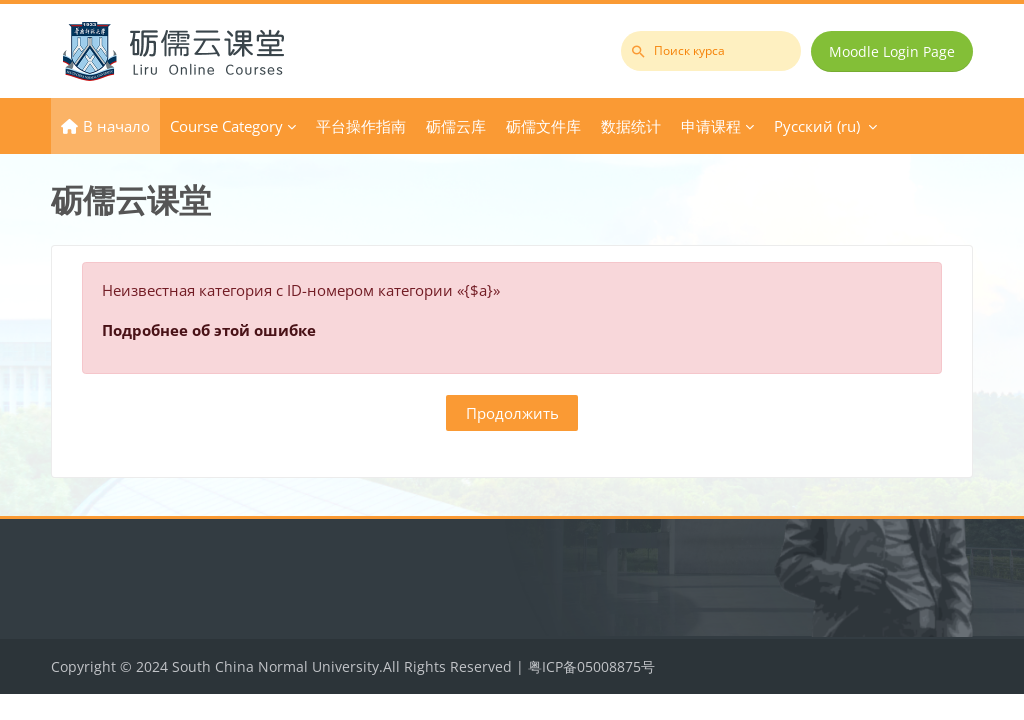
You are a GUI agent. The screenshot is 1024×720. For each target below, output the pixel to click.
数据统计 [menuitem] (631, 126)
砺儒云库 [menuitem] (456, 126)
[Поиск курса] (711, 51)
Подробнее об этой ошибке (209, 330)
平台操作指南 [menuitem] (361, 126)
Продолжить (512, 413)
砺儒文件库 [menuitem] (543, 126)
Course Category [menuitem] (226, 126)
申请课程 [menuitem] (711, 126)
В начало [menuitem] (116, 126)
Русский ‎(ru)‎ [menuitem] (817, 126)
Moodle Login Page (892, 51)
